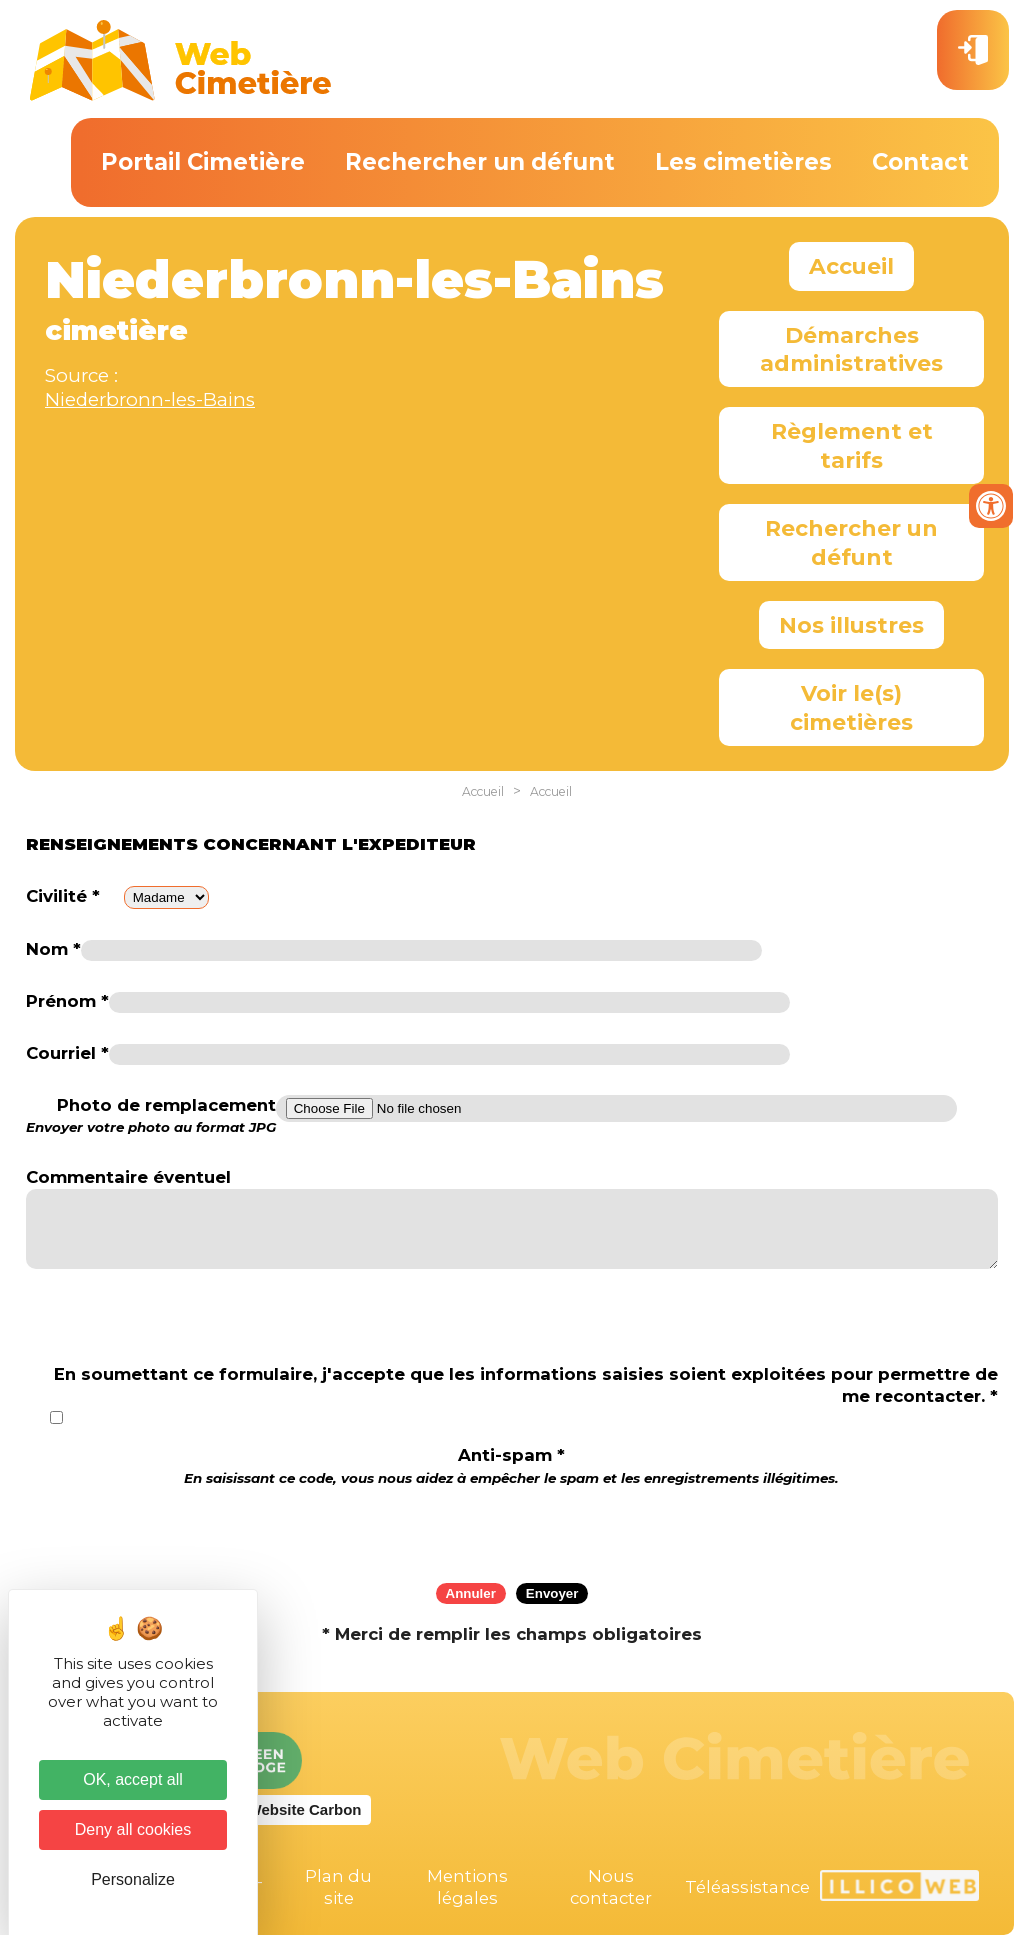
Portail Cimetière (203, 162)
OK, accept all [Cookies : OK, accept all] (133, 1779)
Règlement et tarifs (852, 445)
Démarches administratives (851, 349)
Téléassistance (747, 1887)
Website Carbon (305, 1809)
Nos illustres (851, 625)
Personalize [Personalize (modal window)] (133, 1879)
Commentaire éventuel (128, 1177)
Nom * (53, 949)
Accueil (851, 266)
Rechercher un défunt (480, 162)
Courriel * (67, 1053)
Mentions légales (467, 1887)
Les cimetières (743, 162)
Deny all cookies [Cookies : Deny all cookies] (133, 1829)
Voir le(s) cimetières (851, 707)
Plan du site (338, 1887)
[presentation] (512, 1528)
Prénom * (67, 1001)
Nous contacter (611, 1887)
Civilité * (63, 896)
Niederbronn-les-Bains (150, 399)
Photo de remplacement (151, 1116)
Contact (920, 162)
